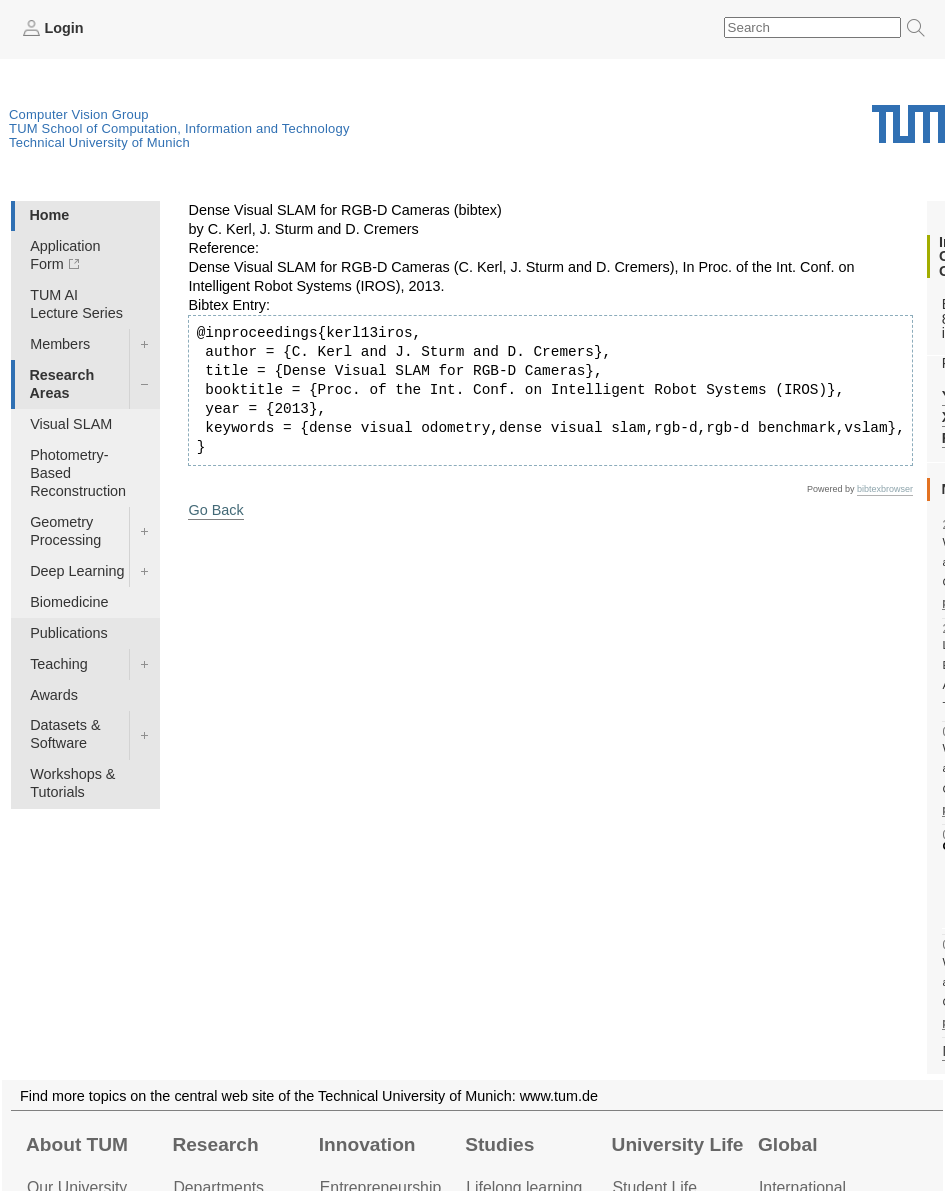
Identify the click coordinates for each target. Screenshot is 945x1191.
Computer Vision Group (79, 114)
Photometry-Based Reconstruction (78, 473)
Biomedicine (69, 602)
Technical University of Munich (99, 142)
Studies (499, 1144)
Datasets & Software (65, 734)
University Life (678, 1144)
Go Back (215, 510)
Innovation (367, 1144)
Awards (54, 695)
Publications (69, 633)
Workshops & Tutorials (72, 783)
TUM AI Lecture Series (76, 304)
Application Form (65, 255)
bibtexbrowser (885, 489)
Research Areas (61, 384)
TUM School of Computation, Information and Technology (179, 128)
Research (215, 1144)
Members (60, 344)
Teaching (59, 664)
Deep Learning (77, 571)
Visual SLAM (71, 424)
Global (788, 1144)
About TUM (77, 1144)
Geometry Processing (65, 531)
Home (49, 215)
